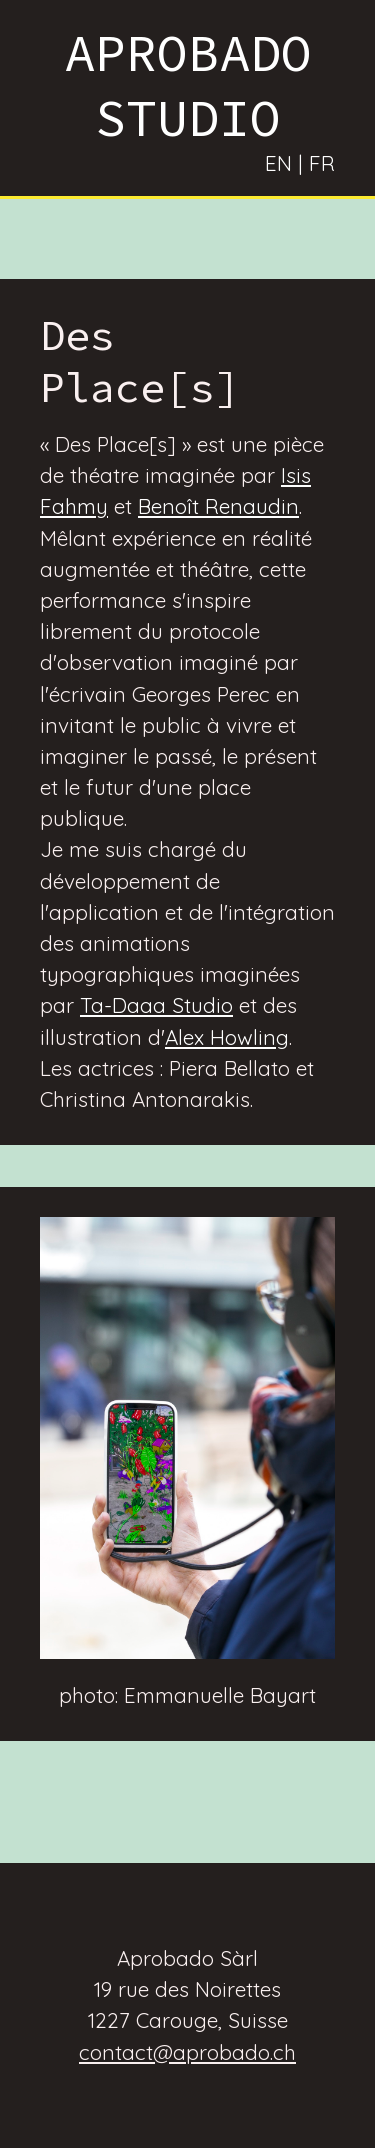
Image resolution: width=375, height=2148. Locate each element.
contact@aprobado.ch (187, 2052)
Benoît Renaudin (218, 506)
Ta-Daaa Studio (156, 1005)
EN (278, 163)
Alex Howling (227, 1037)
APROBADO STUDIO (188, 85)
